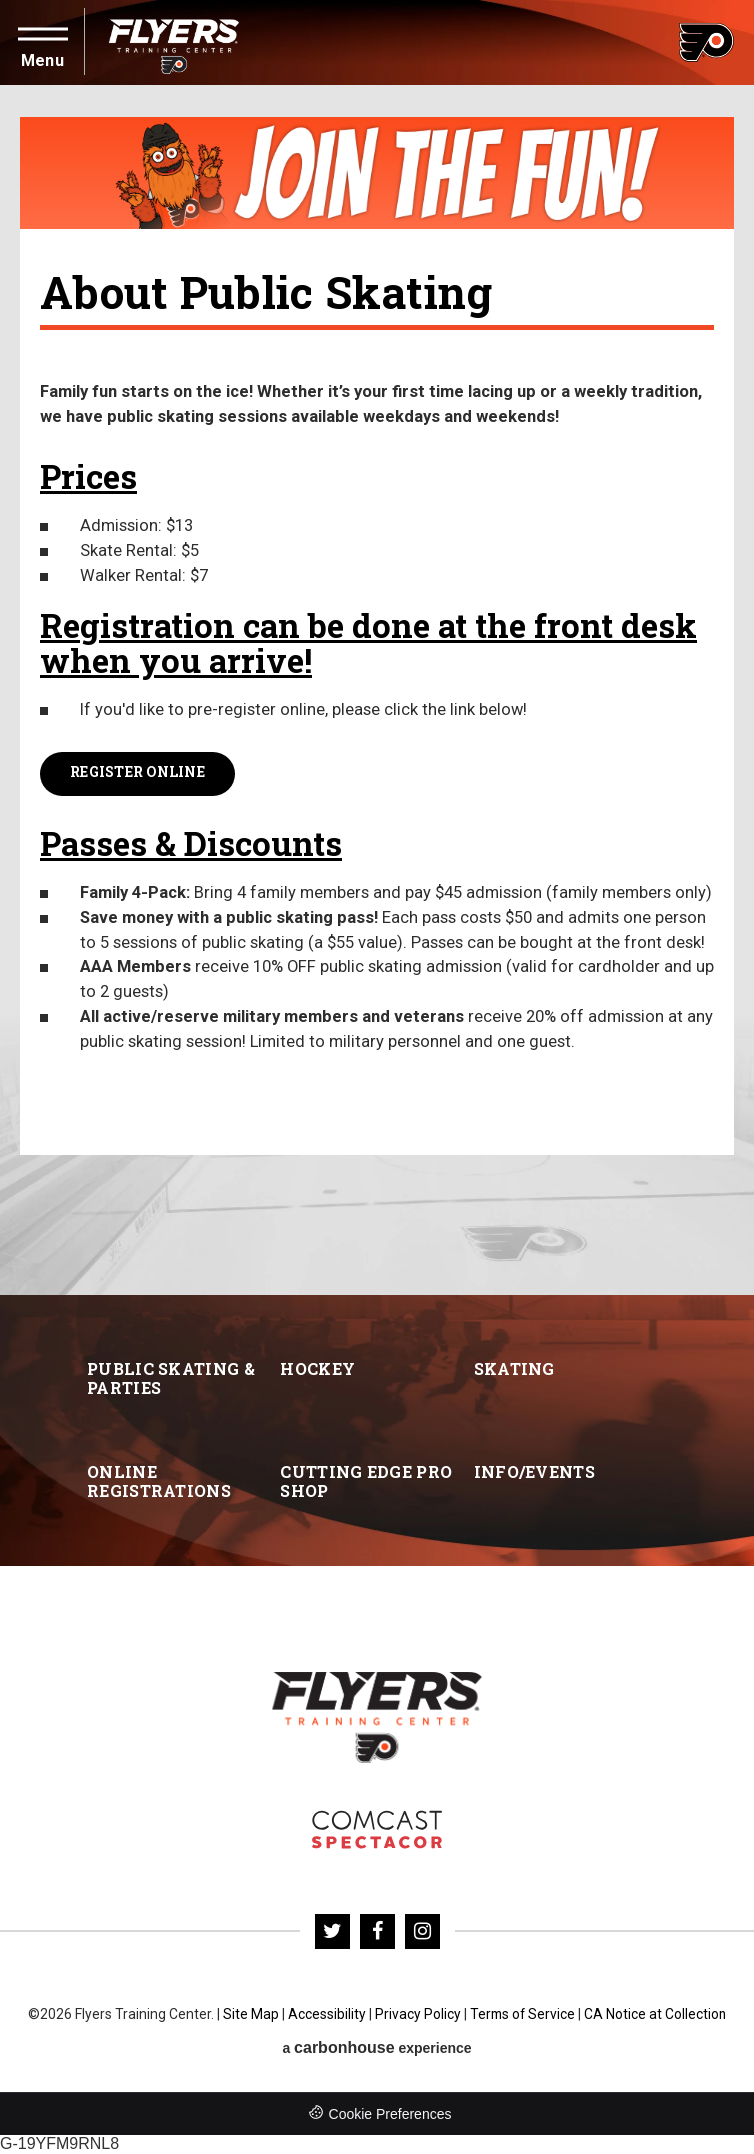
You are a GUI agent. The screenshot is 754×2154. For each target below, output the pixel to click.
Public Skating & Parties (171, 1378)
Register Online (137, 772)
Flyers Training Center (174, 42)
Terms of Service (522, 2014)
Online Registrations (159, 1481)
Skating (514, 1368)
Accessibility (326, 2014)
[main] (377, 690)
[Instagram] (422, 1931)
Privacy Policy (417, 2014)
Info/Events (534, 1471)
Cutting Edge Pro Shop (366, 1481)
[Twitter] (332, 1931)
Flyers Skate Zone (377, 1829)
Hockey (317, 1368)
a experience (376, 2048)
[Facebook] (377, 1931)
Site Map (250, 2014)
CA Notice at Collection (656, 2014)
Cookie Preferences (390, 2115)
